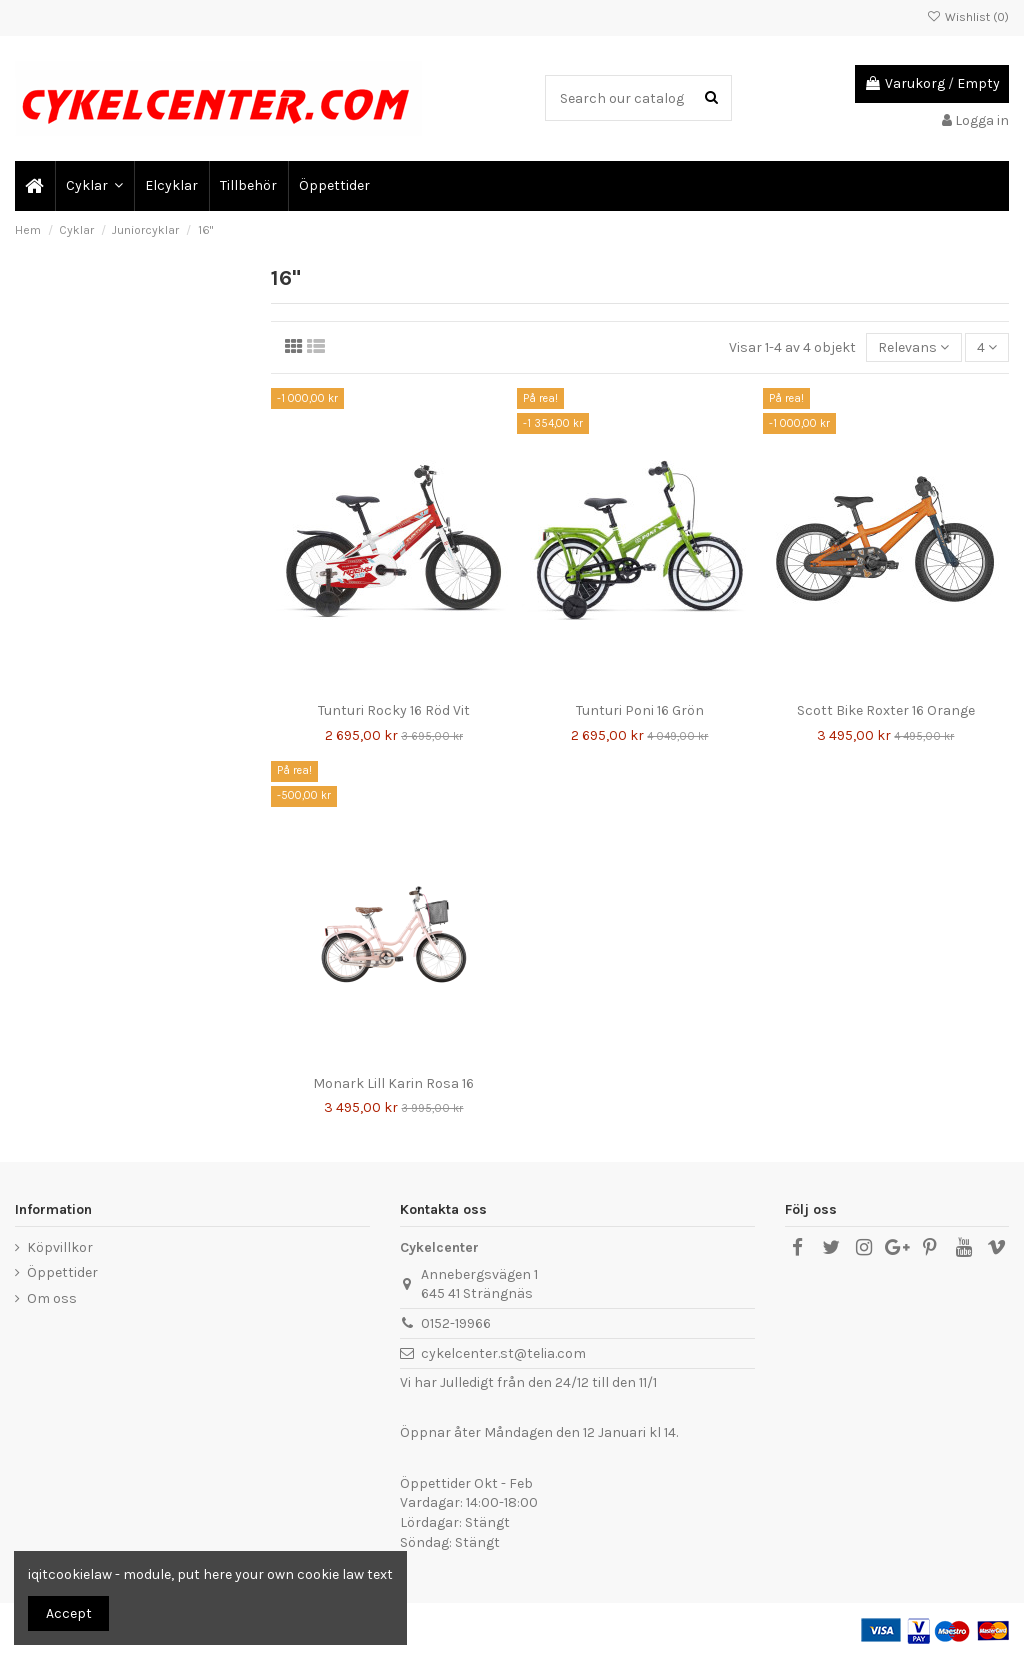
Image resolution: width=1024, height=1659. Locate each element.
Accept (69, 1613)
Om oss (52, 1298)
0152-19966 (456, 1323)
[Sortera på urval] (913, 347)
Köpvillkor (60, 1247)
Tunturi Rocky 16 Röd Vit (394, 710)
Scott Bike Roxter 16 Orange (886, 710)
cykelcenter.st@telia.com (503, 1353)
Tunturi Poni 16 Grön (640, 710)
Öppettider (62, 1272)
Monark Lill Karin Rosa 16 (393, 1083)
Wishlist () (968, 17)
